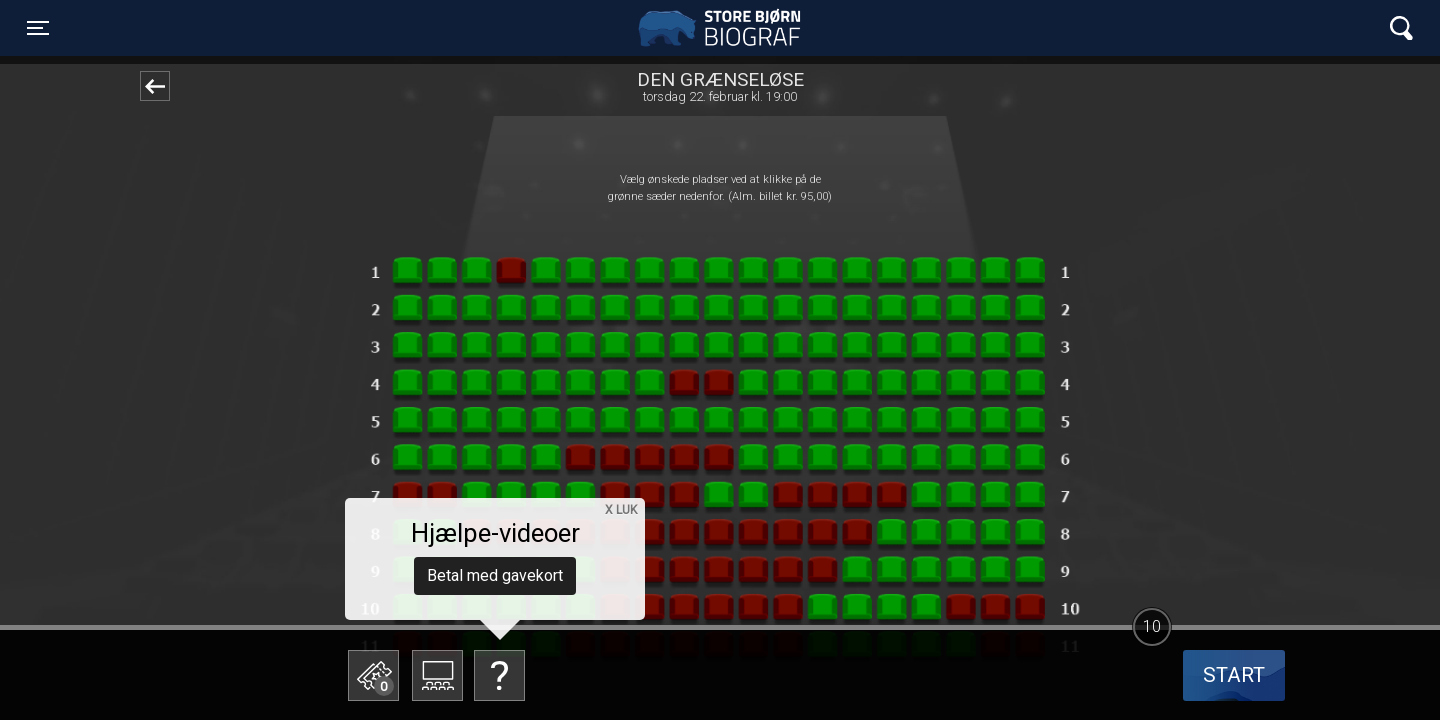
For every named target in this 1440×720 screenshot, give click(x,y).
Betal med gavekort (495, 575)
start (1234, 675)
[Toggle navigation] (38, 28)
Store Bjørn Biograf (725, 28)
